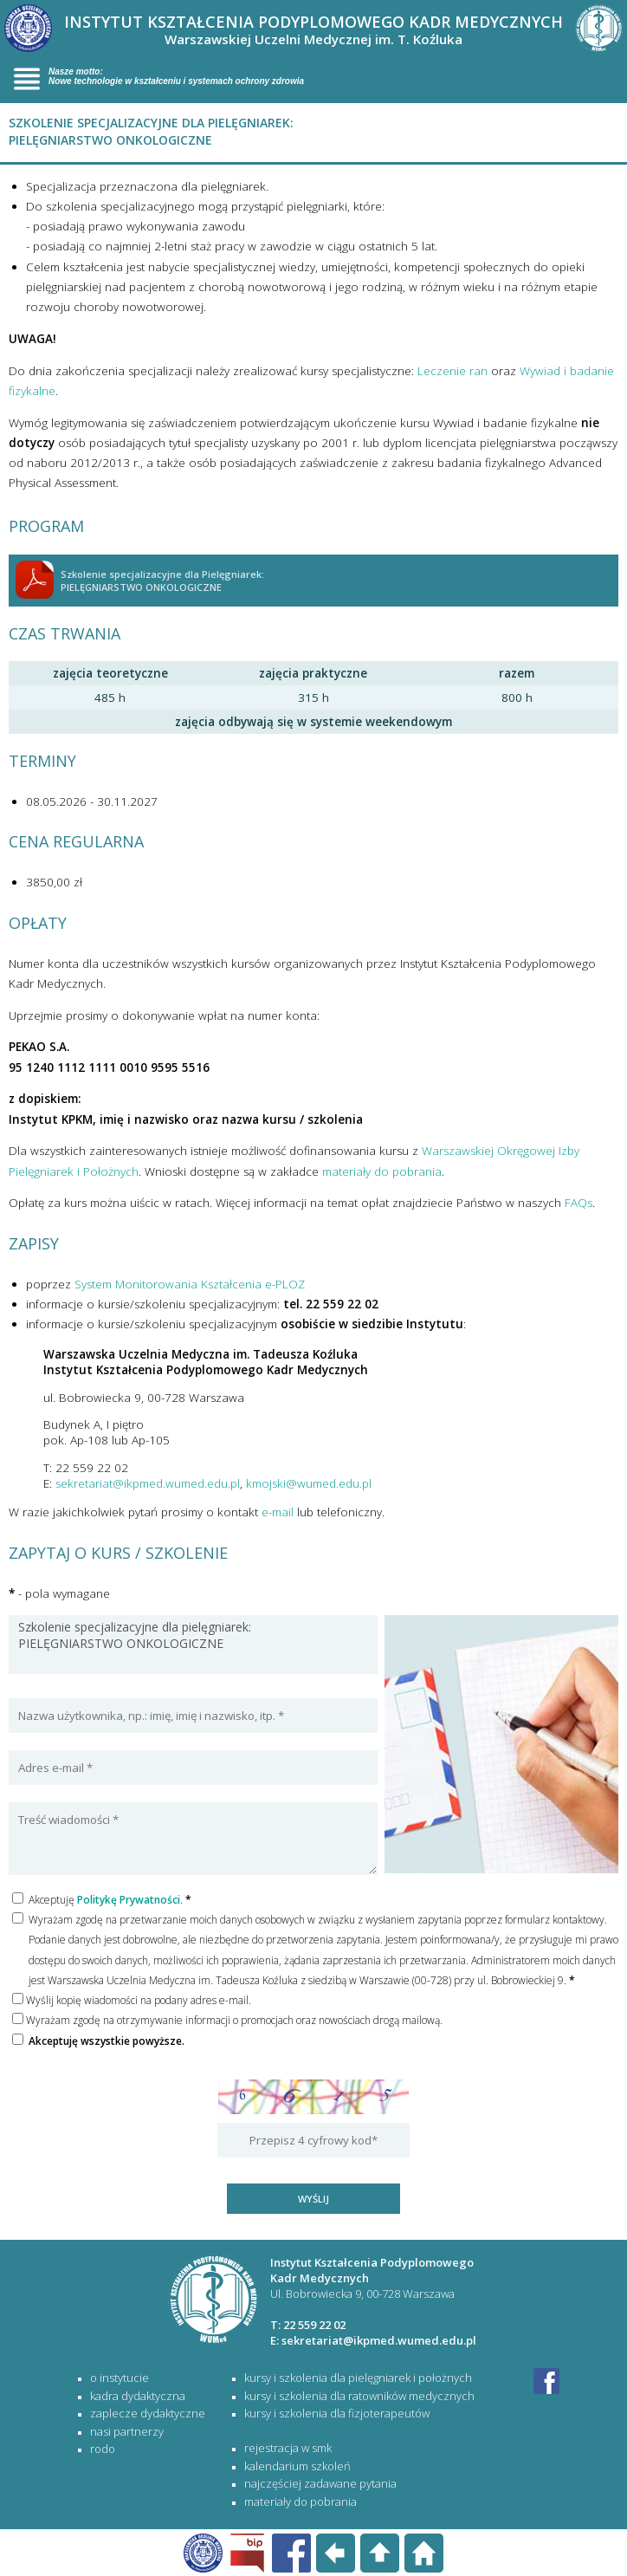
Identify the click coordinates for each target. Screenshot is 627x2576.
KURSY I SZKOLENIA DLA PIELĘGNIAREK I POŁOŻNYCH (358, 2377)
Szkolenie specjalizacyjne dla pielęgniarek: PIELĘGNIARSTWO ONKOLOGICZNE (193, 1644)
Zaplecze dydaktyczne (147, 2413)
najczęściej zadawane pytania (320, 2483)
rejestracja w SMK (288, 2448)
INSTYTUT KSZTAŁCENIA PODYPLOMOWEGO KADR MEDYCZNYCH (313, 29)
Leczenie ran (452, 371)
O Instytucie (119, 2377)
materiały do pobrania (382, 1171)
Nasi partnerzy (127, 2431)
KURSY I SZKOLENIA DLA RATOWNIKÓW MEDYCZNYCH (359, 2396)
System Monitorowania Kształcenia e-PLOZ (189, 1284)
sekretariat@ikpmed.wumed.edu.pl (147, 1483)
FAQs (578, 1202)
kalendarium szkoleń (297, 2466)
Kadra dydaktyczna (137, 2396)
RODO (102, 2448)
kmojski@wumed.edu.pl (309, 1483)
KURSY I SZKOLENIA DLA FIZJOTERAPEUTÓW (337, 2413)
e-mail (278, 1512)
